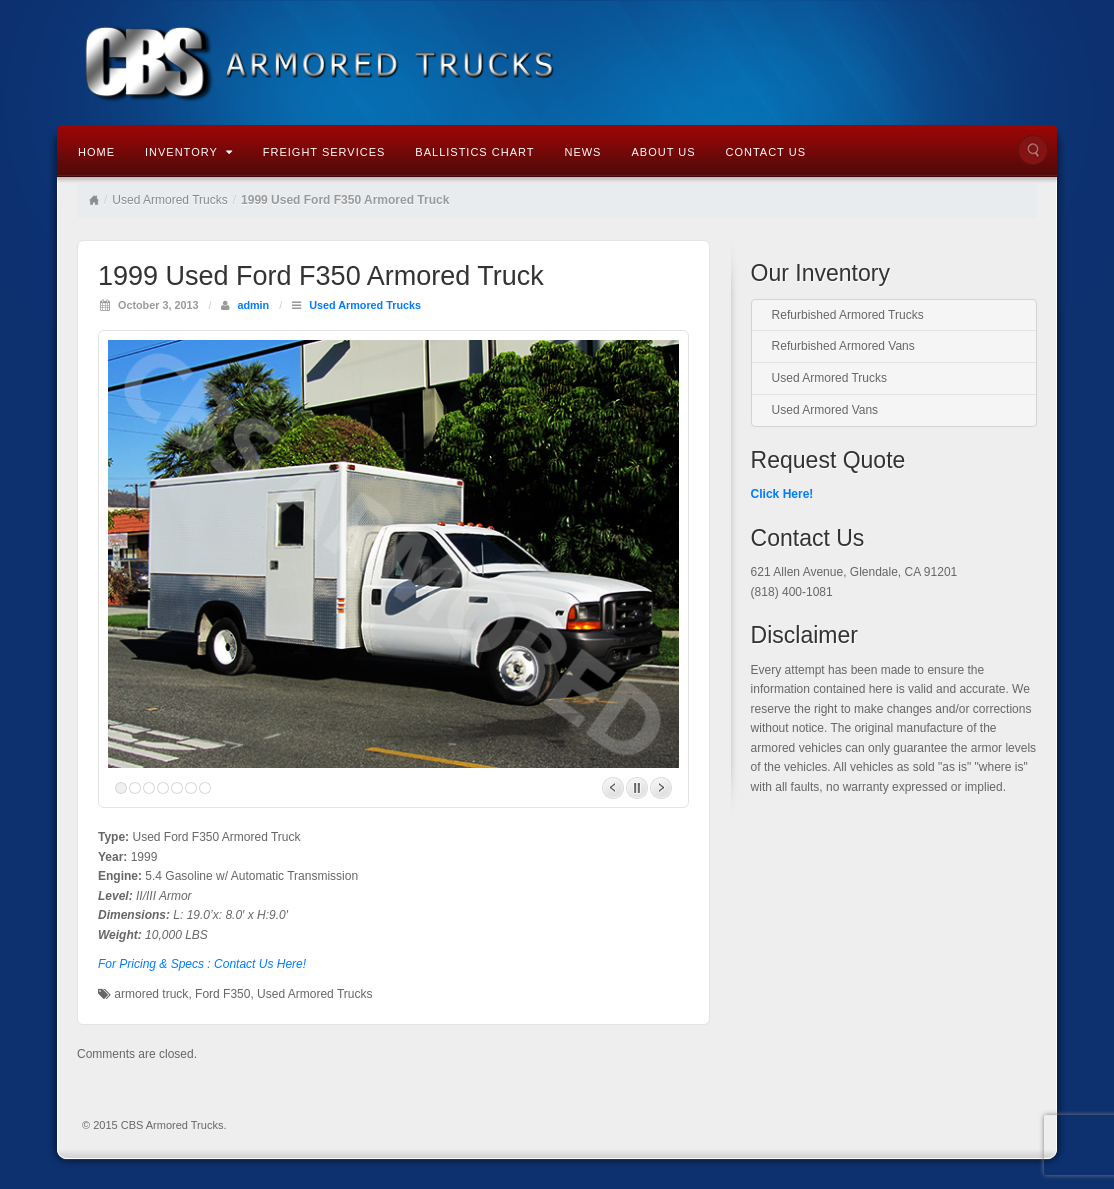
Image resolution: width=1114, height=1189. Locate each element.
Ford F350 (222, 994)
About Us (663, 152)
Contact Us (765, 152)
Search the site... (1033, 150)
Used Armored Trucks (169, 200)
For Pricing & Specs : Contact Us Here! (202, 964)
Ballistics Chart (474, 152)
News (582, 152)
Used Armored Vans (825, 410)
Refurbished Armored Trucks (848, 315)
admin (253, 305)
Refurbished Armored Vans (843, 346)
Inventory (189, 152)
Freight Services (324, 152)
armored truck (151, 994)
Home (96, 152)
